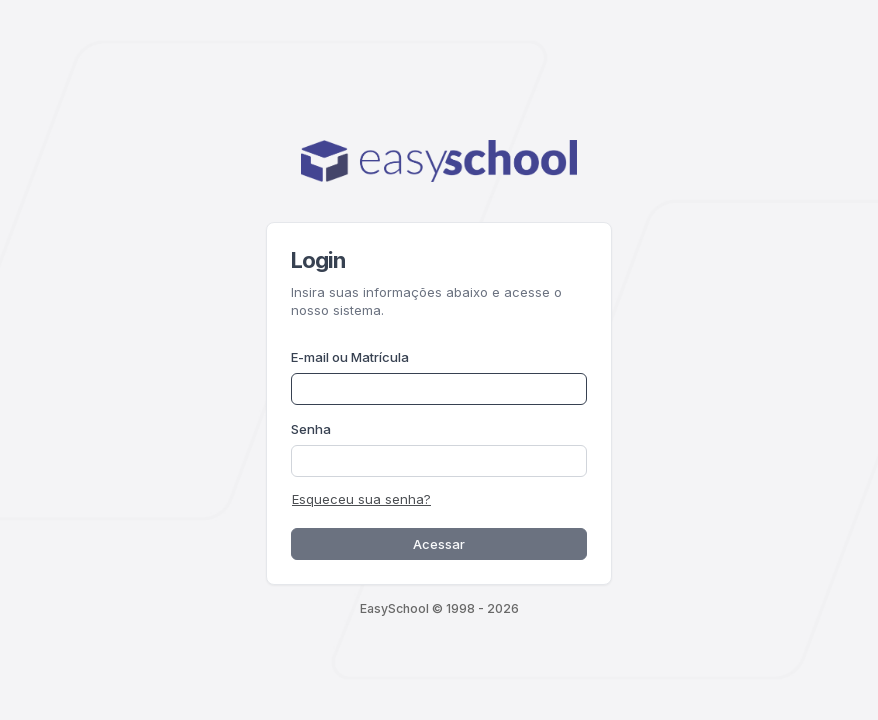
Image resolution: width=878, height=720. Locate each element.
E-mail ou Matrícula (350, 357)
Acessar (439, 544)
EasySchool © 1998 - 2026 (439, 609)
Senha (311, 429)
